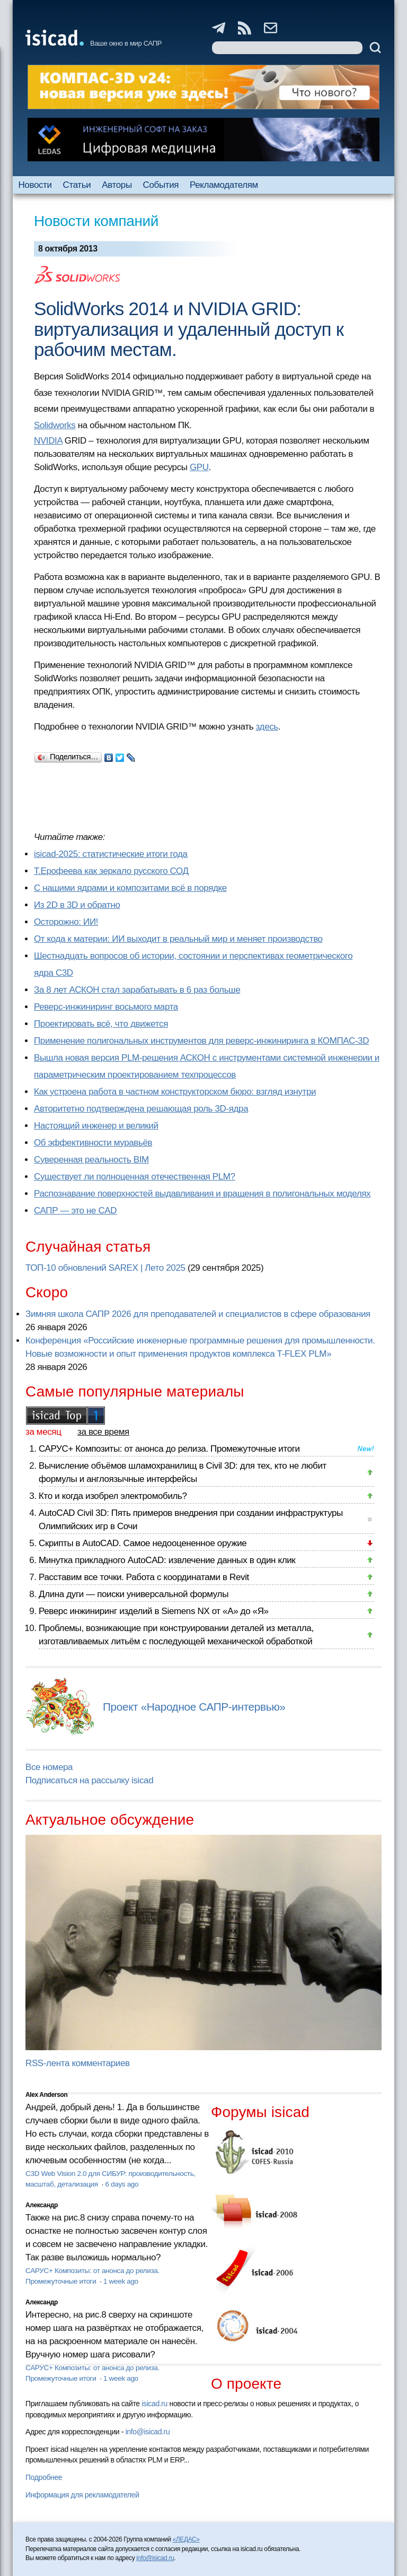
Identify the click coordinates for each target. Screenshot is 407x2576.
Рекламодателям (224, 185)
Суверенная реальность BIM (91, 1160)
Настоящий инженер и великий (96, 1126)
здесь (267, 727)
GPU (199, 467)
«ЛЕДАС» (186, 2539)
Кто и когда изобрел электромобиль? (113, 1496)
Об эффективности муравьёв (93, 1143)
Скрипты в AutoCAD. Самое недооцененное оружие (142, 1543)
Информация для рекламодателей (82, 2495)
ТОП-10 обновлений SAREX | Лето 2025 (105, 1268)
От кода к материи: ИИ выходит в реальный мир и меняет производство (178, 939)
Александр (41, 2205)
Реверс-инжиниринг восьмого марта (106, 1007)
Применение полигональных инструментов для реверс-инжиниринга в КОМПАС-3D (201, 1041)
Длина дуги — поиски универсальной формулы (133, 1594)
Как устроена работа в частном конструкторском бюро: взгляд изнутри (175, 1092)
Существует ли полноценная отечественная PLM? (134, 1177)
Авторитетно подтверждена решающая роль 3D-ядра (141, 1109)
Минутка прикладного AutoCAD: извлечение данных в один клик (167, 1560)
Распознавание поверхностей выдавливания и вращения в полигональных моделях (202, 1194)
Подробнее (43, 2477)
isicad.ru (154, 2403)
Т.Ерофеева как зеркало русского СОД (111, 871)
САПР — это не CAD (75, 1210)
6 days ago (121, 2184)
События (161, 185)
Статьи (77, 185)
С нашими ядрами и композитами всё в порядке (130, 888)
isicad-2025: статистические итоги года (111, 854)
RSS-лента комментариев (77, 2063)
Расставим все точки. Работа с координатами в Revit (144, 1577)
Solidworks (54, 425)
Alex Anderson (46, 2094)
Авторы (116, 185)
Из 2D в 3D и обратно (77, 905)
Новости (34, 185)
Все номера (49, 1767)
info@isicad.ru (148, 2431)
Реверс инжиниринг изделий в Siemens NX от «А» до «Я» (154, 1611)
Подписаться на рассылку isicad (89, 1780)
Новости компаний (96, 221)
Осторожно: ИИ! (66, 922)
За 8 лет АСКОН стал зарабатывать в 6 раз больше (137, 990)
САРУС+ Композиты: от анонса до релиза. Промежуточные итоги (169, 1449)
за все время (103, 1432)
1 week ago (120, 2281)
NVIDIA (48, 441)
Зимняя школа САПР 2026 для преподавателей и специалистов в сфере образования (197, 1314)
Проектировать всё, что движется (101, 1024)
